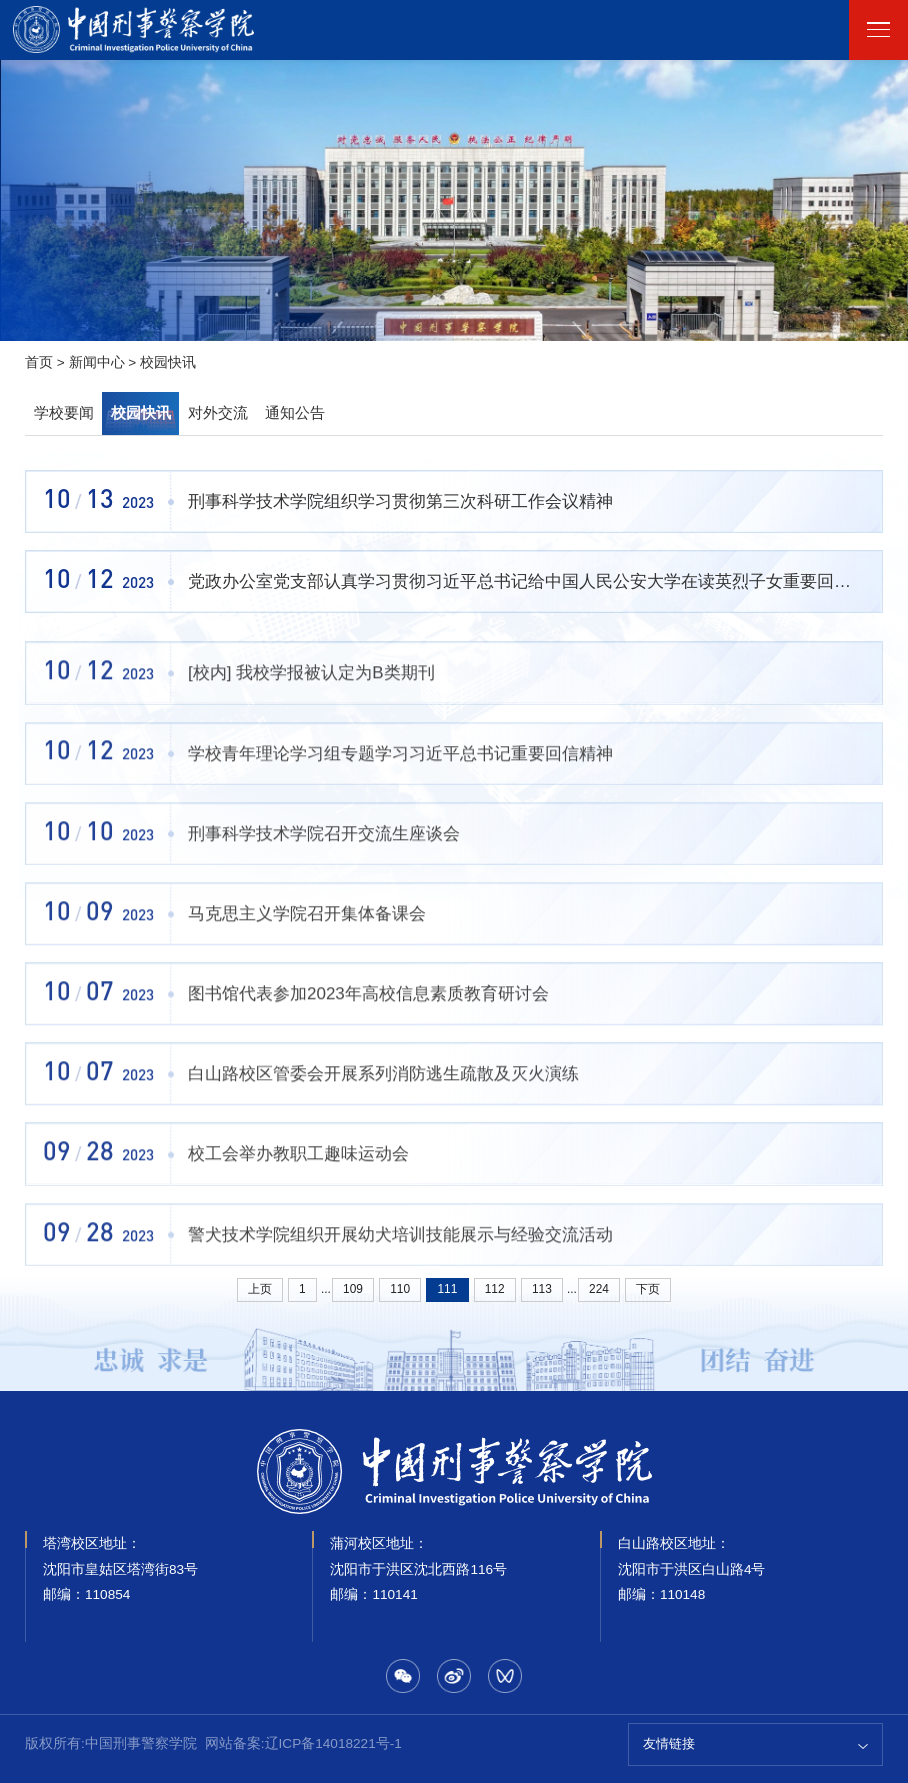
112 (495, 1289)
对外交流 (218, 412)
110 (400, 1289)
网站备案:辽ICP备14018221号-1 (303, 1743)
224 (599, 1289)
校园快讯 (168, 362)
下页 (648, 1289)
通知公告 (295, 412)
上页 (260, 1289)
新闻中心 (97, 362)
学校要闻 (64, 412)
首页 (39, 362)
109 (353, 1289)
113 (542, 1289)
